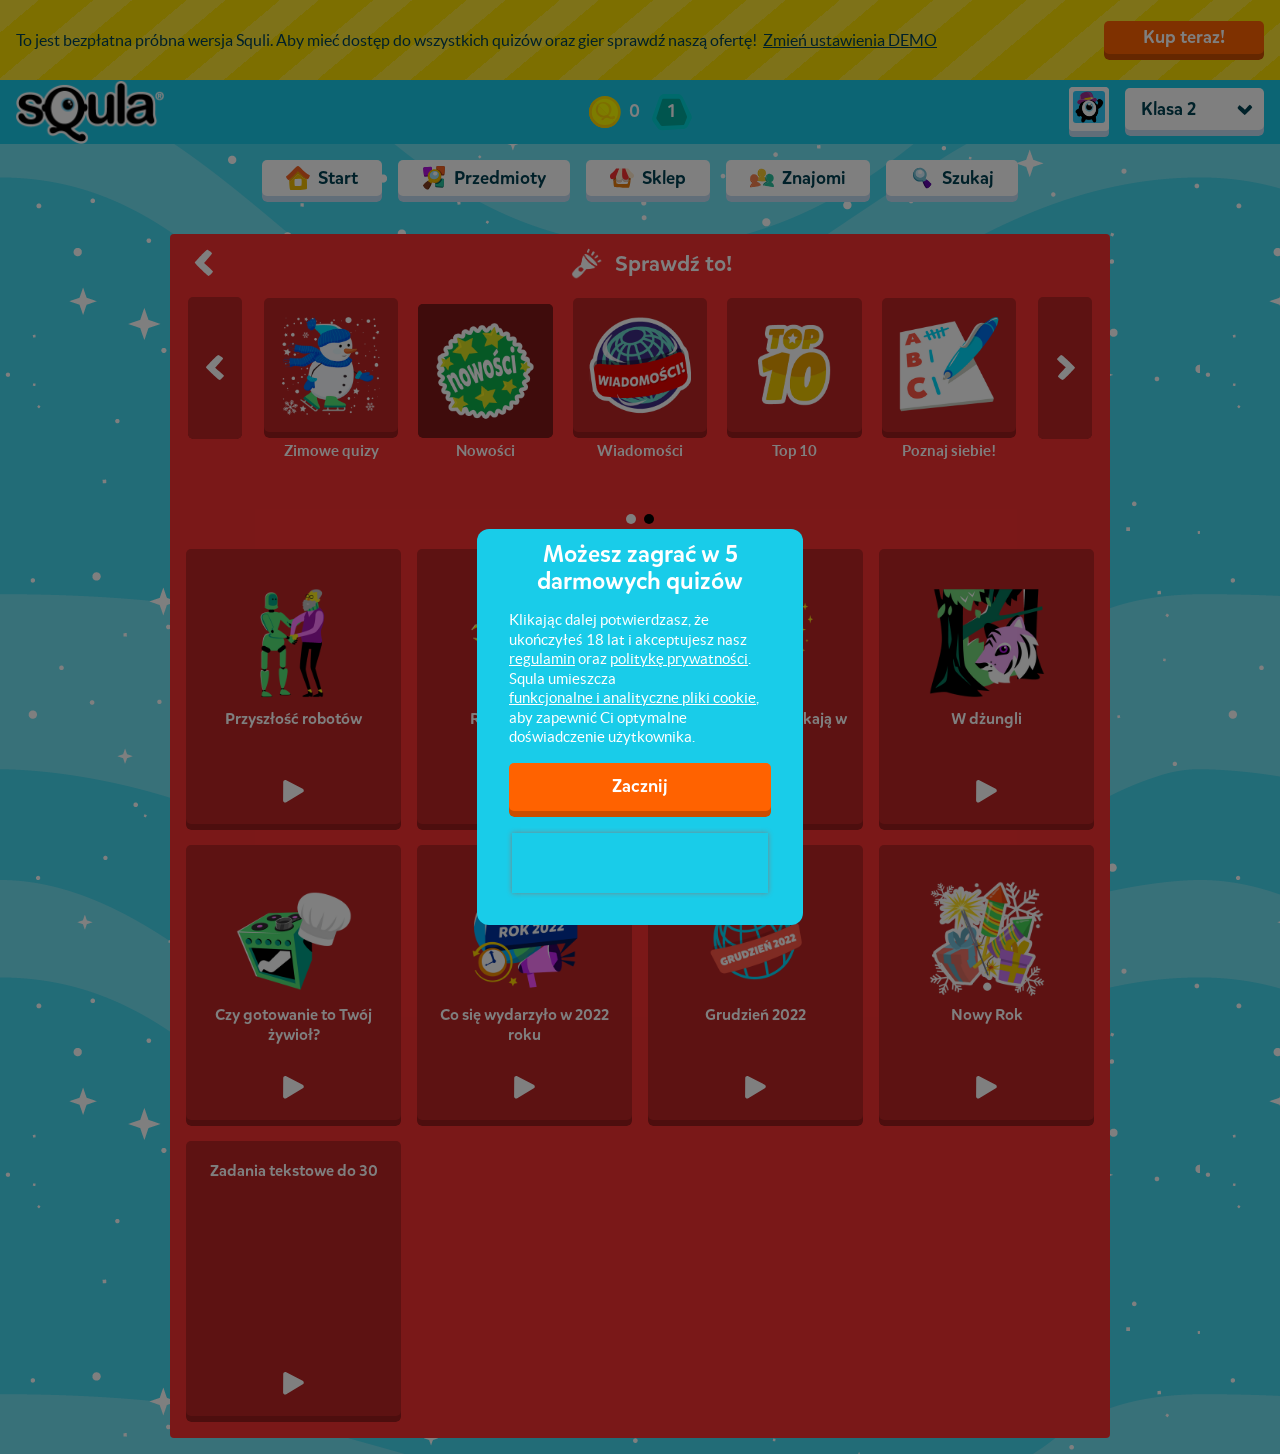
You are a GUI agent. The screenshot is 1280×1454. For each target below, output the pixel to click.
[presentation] (640, 863)
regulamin (542, 658)
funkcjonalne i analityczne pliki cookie (632, 697)
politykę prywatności (679, 658)
